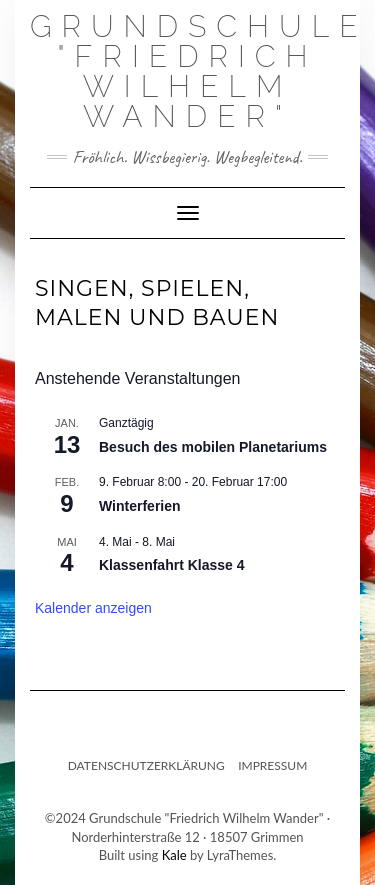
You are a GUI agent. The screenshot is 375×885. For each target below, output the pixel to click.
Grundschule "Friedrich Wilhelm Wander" (199, 71)
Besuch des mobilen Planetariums (213, 447)
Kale (174, 855)
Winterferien (140, 506)
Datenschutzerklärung (146, 765)
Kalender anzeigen (93, 608)
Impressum (272, 765)
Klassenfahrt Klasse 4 (172, 565)
